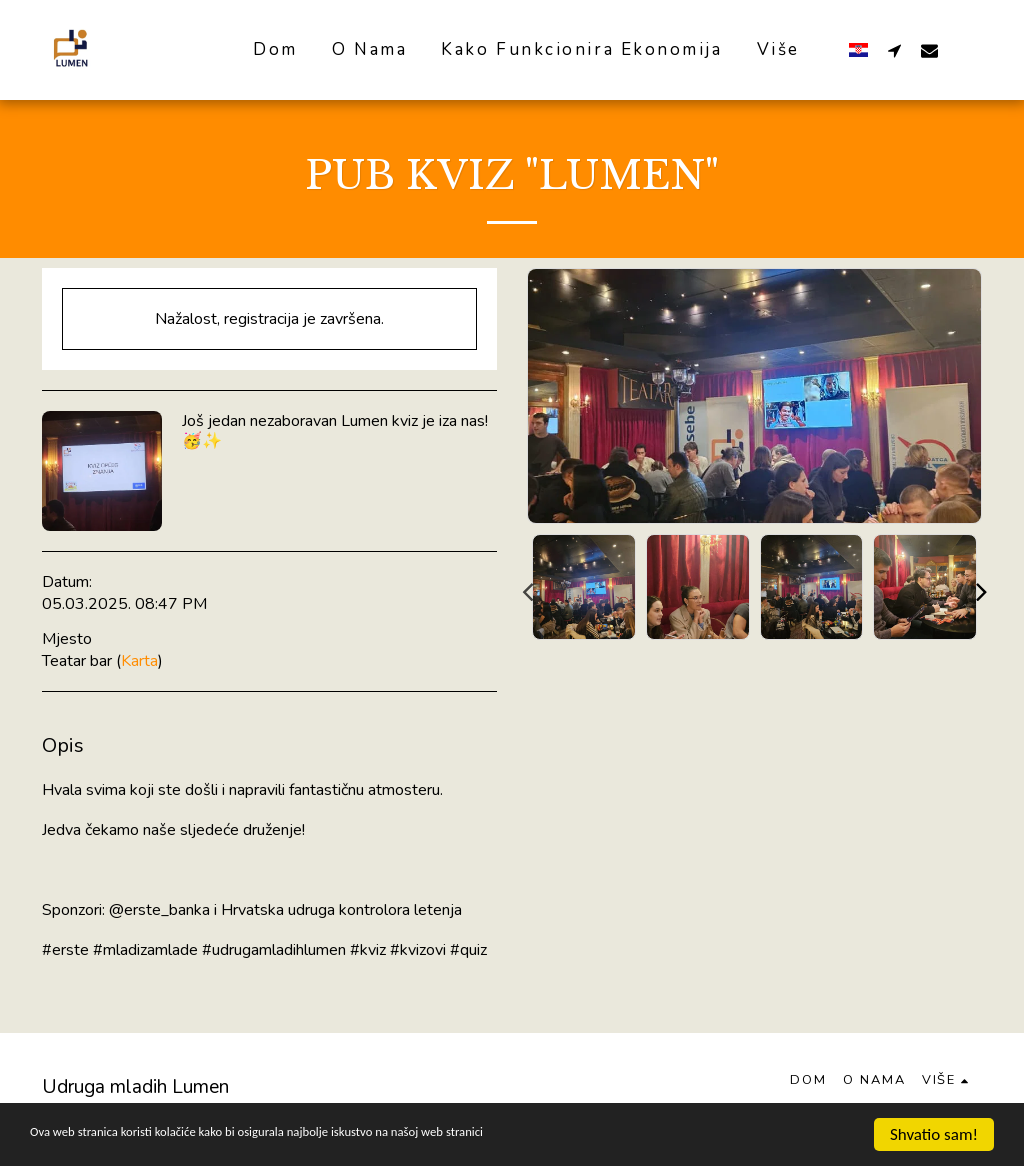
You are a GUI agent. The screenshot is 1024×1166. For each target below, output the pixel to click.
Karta (139, 661)
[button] (894, 50)
